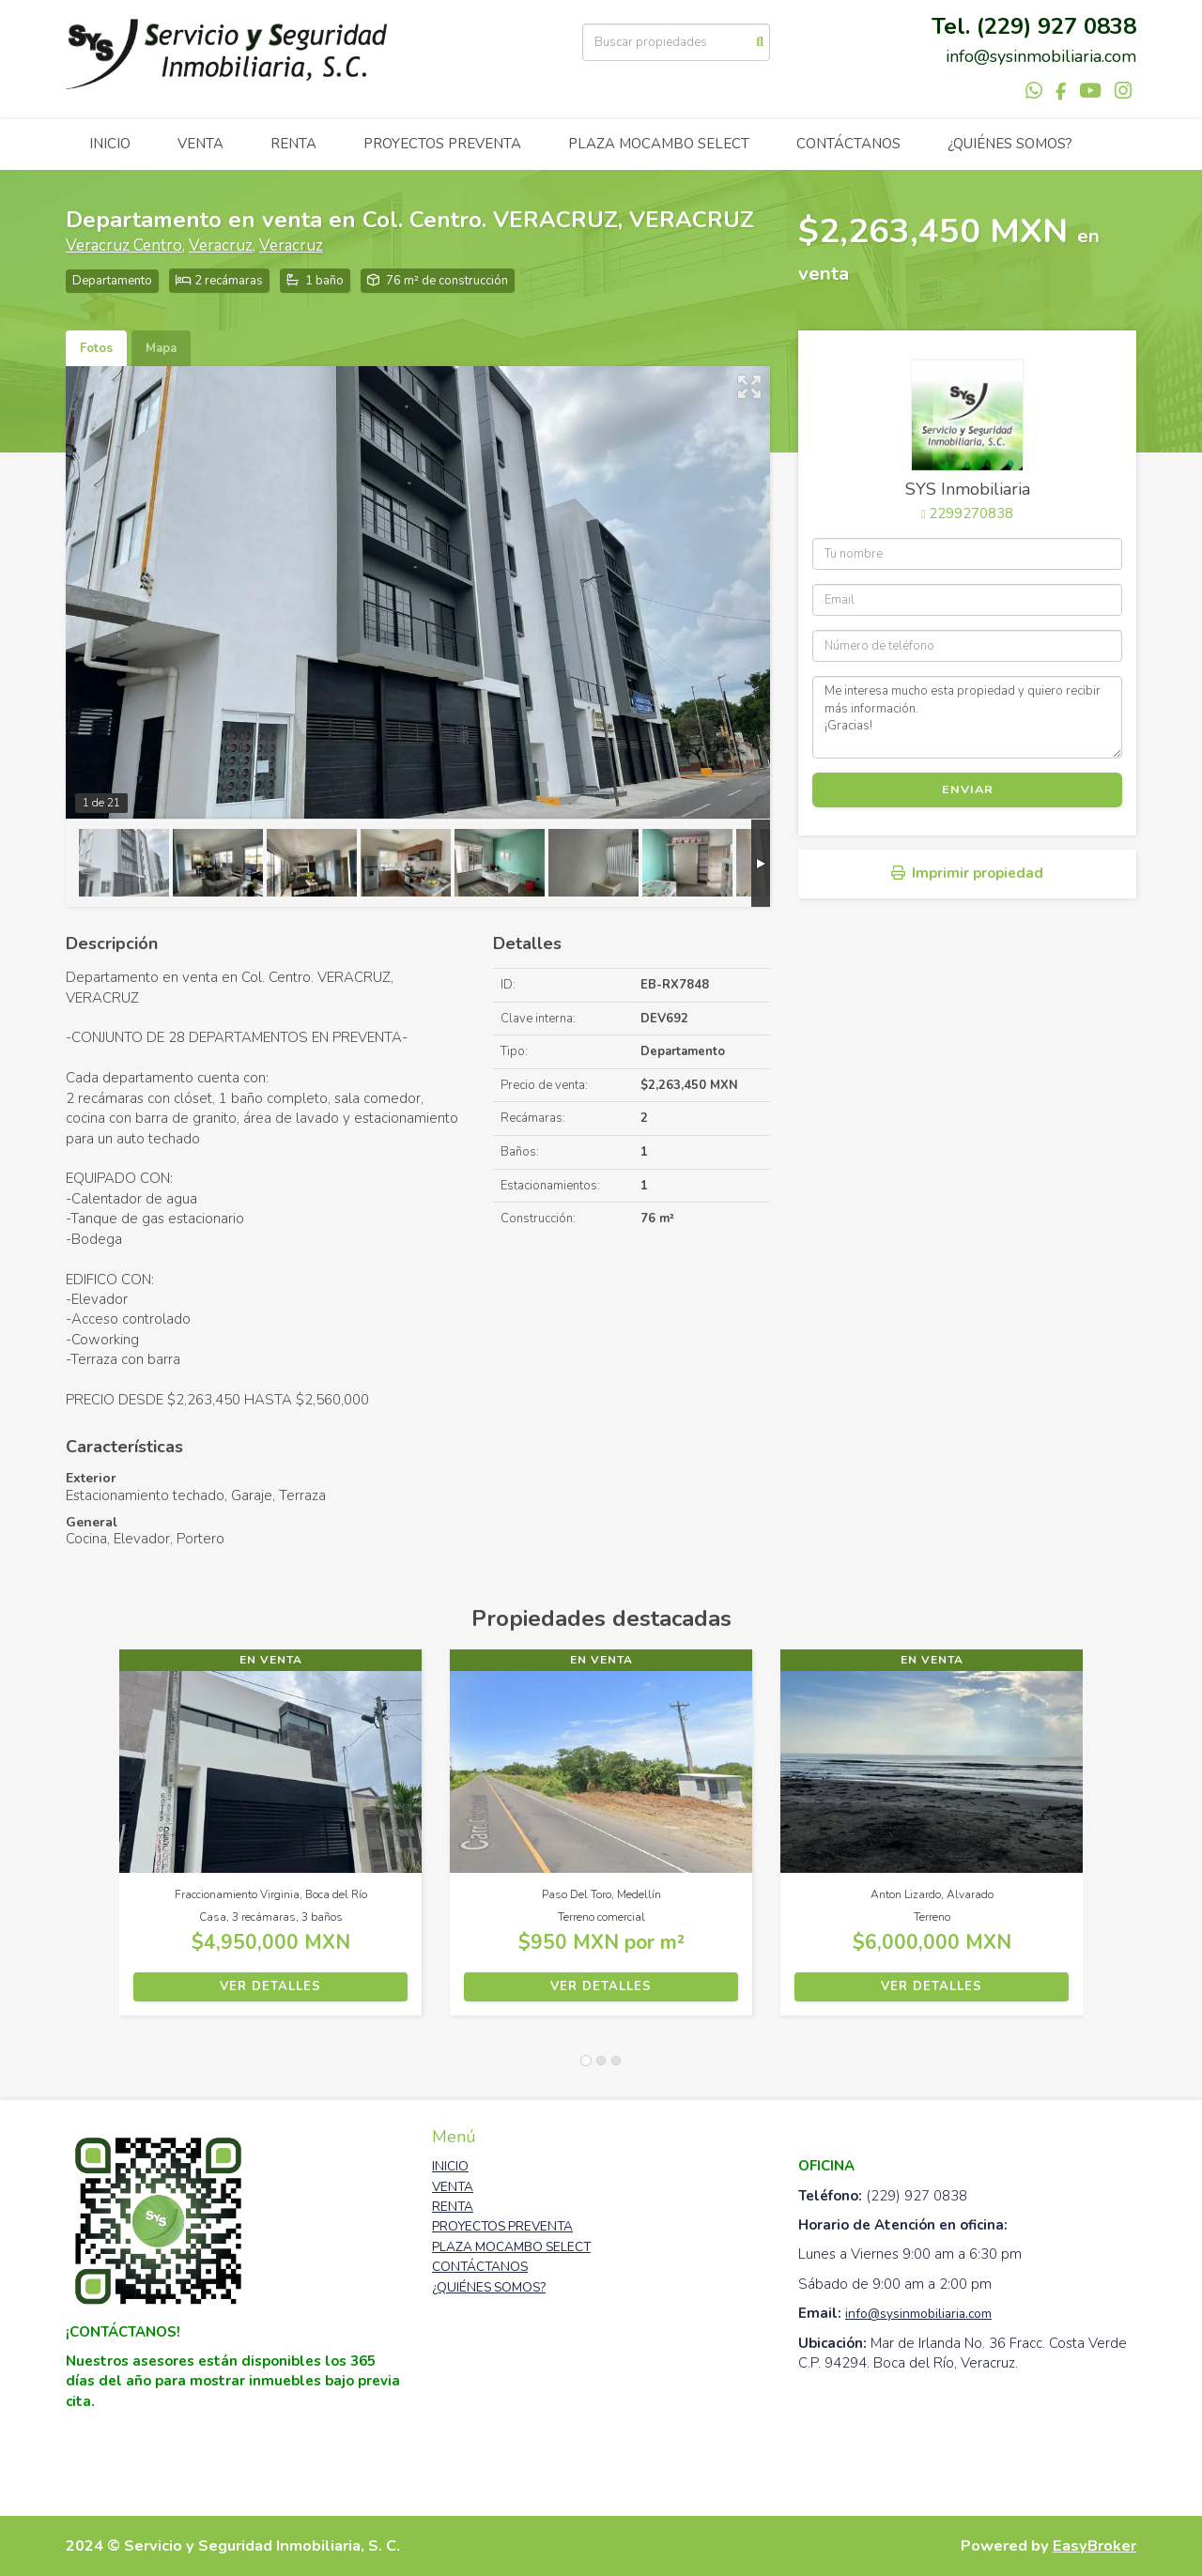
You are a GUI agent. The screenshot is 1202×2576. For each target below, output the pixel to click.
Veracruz (221, 245)
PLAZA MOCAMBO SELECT (658, 143)
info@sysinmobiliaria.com (918, 2314)
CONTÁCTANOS (848, 143)
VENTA (200, 143)
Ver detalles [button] (270, 1986)
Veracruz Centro (124, 245)
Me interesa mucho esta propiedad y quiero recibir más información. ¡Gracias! (967, 717)
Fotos (96, 348)
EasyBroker (1094, 2545)
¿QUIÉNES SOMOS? (1010, 143)
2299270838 (971, 513)
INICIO (110, 143)
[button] (92, 1841)
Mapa (161, 348)
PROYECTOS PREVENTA (442, 143)
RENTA (293, 143)
